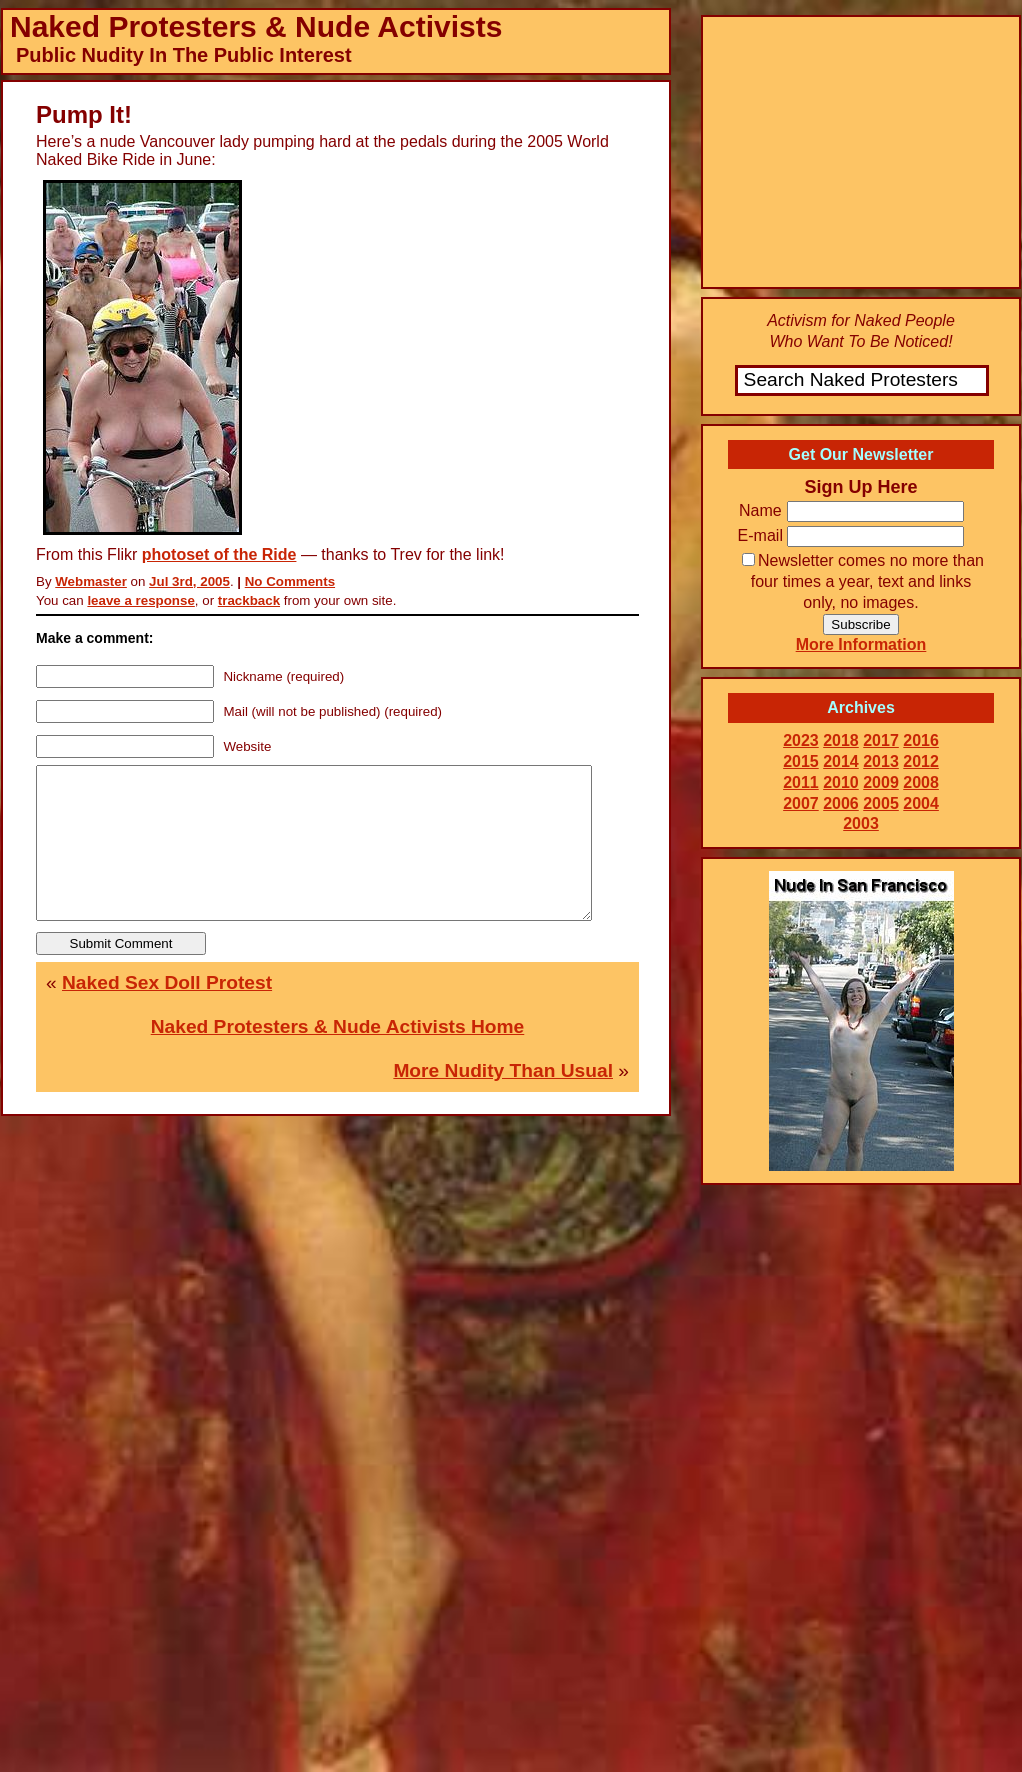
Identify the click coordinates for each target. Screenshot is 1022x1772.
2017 (881, 740)
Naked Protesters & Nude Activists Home (338, 1056)
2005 (881, 803)
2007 (801, 803)
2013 (881, 761)
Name (760, 510)
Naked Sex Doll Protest (167, 1012)
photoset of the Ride (219, 554)
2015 (801, 761)
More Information (861, 644)
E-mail (760, 535)
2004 (921, 803)
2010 (841, 782)
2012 (921, 761)
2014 (841, 761)
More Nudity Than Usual (503, 1100)
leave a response (140, 600)
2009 (881, 782)
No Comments (290, 581)
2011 (801, 782)
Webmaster (91, 581)
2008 (921, 782)
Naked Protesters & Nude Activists (256, 26)
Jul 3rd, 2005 (189, 581)
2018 (841, 740)
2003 (861, 823)
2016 (921, 740)
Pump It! (84, 114)
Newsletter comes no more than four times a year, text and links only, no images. (863, 581)
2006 (841, 803)
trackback (249, 600)
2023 (801, 740)
